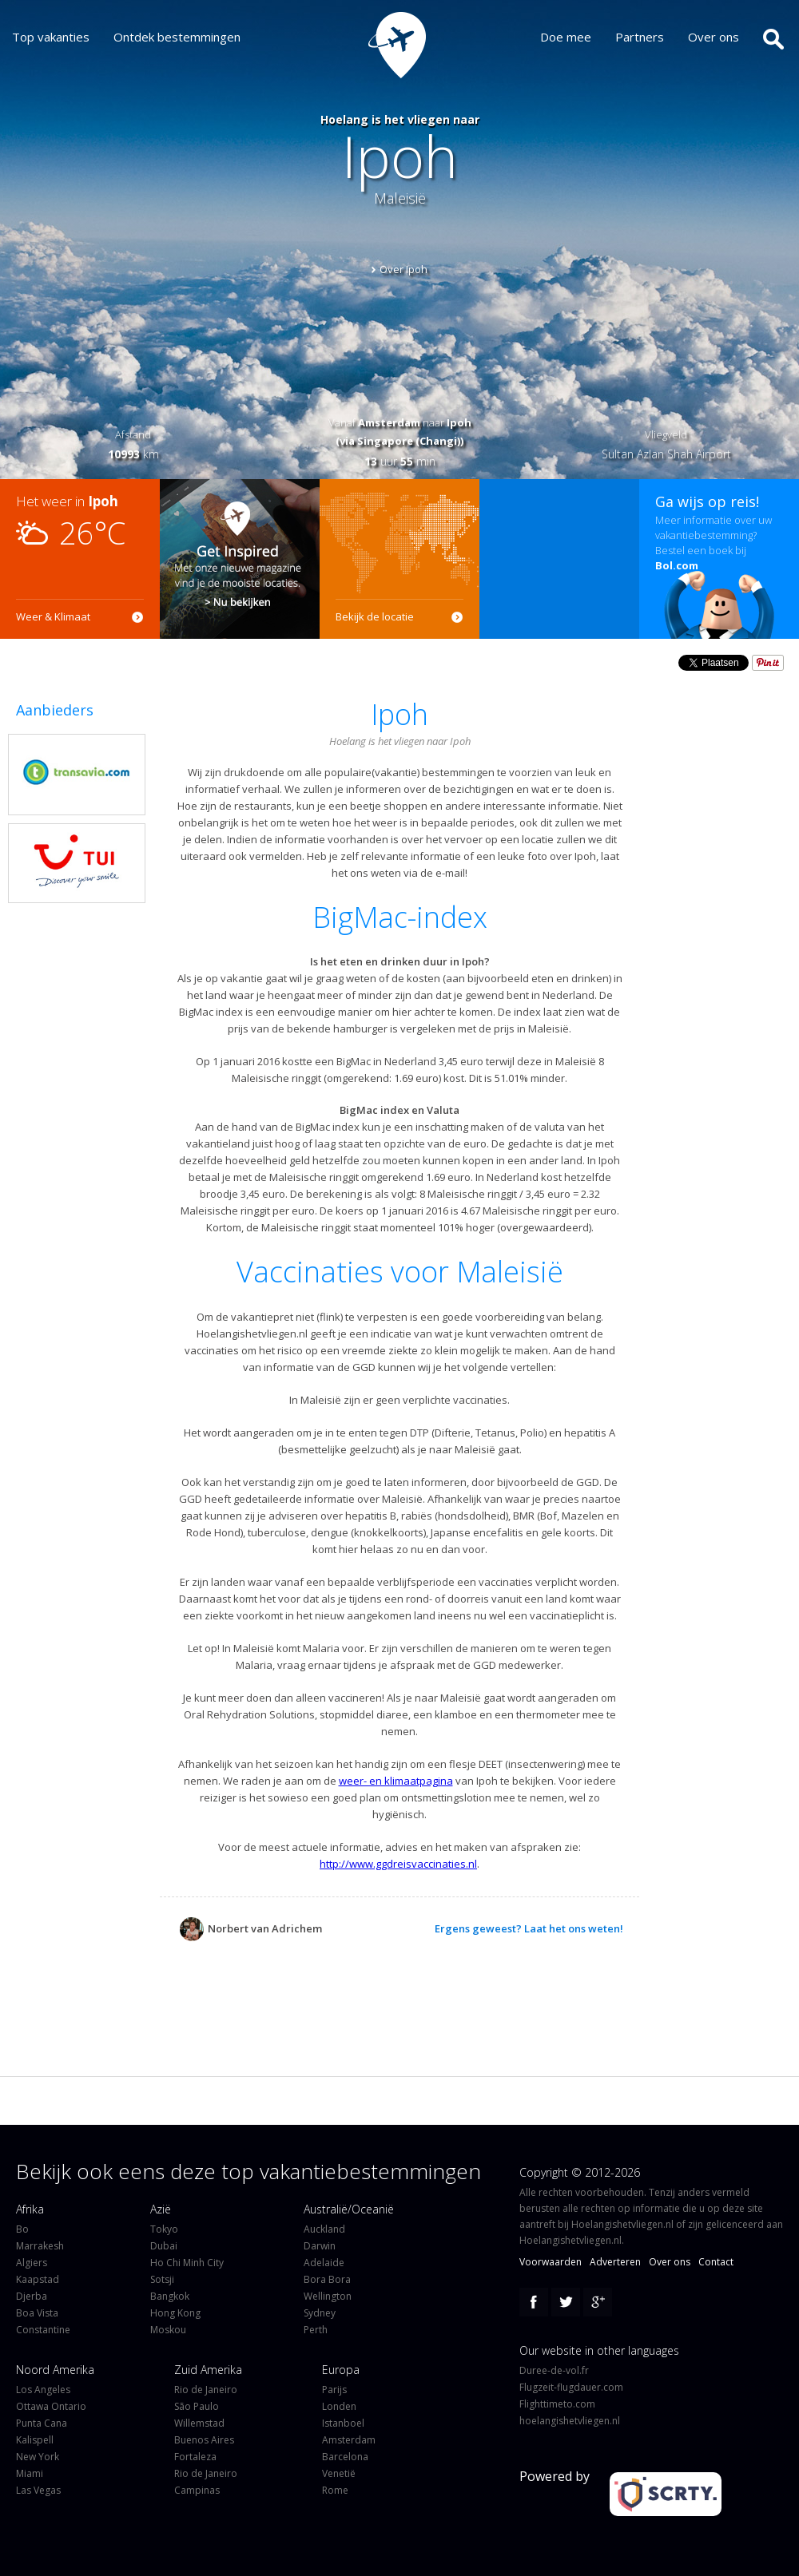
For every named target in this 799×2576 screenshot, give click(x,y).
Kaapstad (37, 2279)
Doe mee (565, 37)
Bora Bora (327, 2279)
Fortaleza (195, 2456)
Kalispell (35, 2440)
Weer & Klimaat (53, 616)
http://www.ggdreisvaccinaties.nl (398, 1864)
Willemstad (199, 2423)
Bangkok (169, 2296)
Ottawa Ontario (51, 2406)
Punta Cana (41, 2423)
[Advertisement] (559, 559)
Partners (639, 37)
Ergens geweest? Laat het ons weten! (529, 1928)
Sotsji (162, 2279)
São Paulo (196, 2406)
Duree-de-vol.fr (554, 2370)
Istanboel (343, 2423)
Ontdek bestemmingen (176, 37)
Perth (316, 2329)
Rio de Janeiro (205, 2389)
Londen (339, 2406)
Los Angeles (43, 2389)
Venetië (339, 2473)
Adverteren (615, 2262)
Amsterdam (349, 2440)
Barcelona (345, 2456)
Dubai (163, 2246)
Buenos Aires (204, 2440)
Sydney (320, 2313)
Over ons (713, 37)
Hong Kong (175, 2313)
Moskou (168, 2329)
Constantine (43, 2329)
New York (37, 2456)
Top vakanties (50, 37)
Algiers (31, 2262)
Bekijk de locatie (375, 616)
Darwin (320, 2246)
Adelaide (324, 2262)
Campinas (197, 2490)
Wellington (328, 2296)
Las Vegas (38, 2490)
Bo (22, 2229)
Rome (335, 2490)
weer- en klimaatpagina (396, 1780)
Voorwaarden (550, 2262)
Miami (29, 2473)
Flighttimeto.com (557, 2404)
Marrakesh (40, 2246)
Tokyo (164, 2229)
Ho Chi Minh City (187, 2262)
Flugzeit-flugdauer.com (571, 2387)
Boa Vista (37, 2313)
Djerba (31, 2296)
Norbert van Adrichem (251, 1928)
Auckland (324, 2229)
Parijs (334, 2389)
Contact (715, 2262)
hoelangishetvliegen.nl (569, 2420)
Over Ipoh (403, 269)
